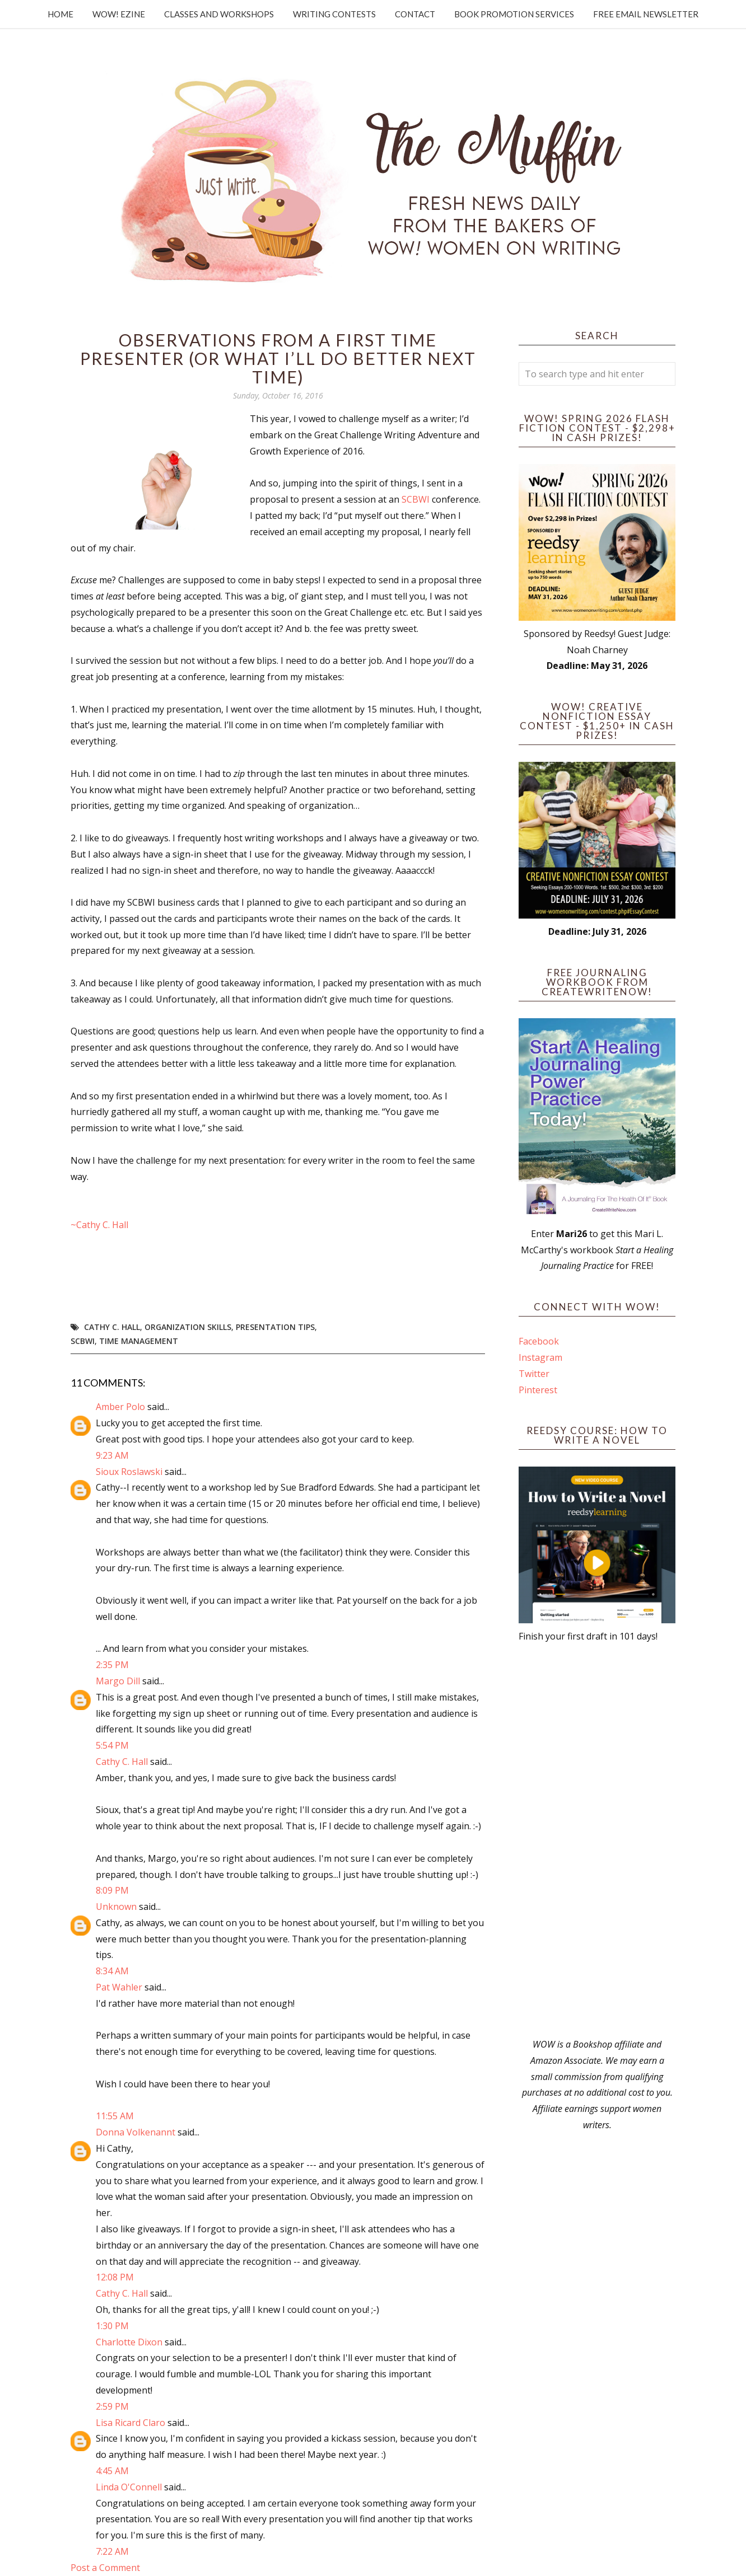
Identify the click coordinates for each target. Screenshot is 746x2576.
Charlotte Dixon (129, 2342)
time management (138, 1341)
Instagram (540, 1357)
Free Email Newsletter (645, 14)
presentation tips (275, 1327)
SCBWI (416, 499)
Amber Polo (120, 1407)
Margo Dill (118, 1681)
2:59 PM (112, 2406)
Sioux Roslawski (129, 1471)
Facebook (539, 1341)
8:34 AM (112, 1971)
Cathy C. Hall (112, 1327)
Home (60, 14)
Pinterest (538, 1390)
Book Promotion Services (514, 14)
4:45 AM (112, 2471)
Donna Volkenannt (135, 2132)
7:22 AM (112, 2551)
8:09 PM (112, 1890)
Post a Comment (105, 2567)
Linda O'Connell (129, 2487)
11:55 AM (115, 2116)
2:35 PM (112, 1665)
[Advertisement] (597, 1840)
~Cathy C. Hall (99, 1225)
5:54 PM (112, 1745)
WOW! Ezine (118, 14)
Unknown (116, 1906)
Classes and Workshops (219, 14)
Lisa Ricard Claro (130, 2422)
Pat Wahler (119, 1987)
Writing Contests (334, 14)
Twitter (534, 1373)
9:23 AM (112, 1455)
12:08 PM (115, 2277)
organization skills (187, 1327)
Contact (415, 14)
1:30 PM (112, 2326)
